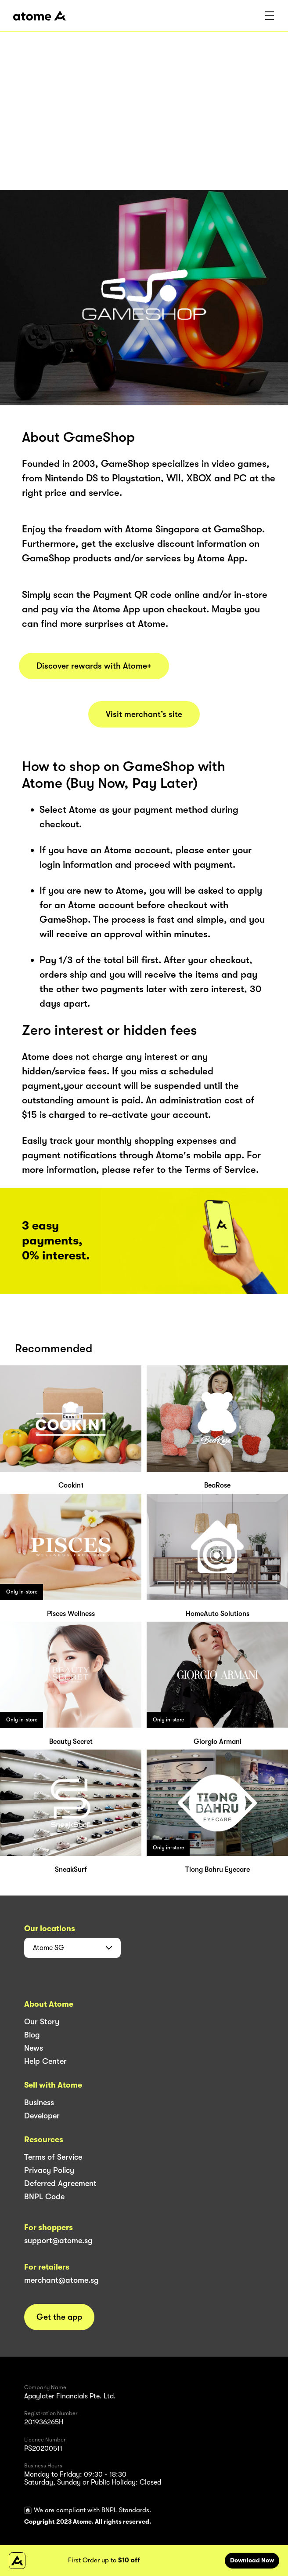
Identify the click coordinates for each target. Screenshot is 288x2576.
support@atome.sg (58, 2240)
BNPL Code (44, 2196)
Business (39, 2102)
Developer (42, 2115)
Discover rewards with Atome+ (93, 666)
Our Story (41, 2021)
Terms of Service (53, 2157)
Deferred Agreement (60, 2183)
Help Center (45, 2061)
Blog (32, 2034)
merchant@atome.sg (61, 2280)
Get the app (59, 2317)
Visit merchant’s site (144, 714)
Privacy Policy (49, 2170)
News (33, 2048)
